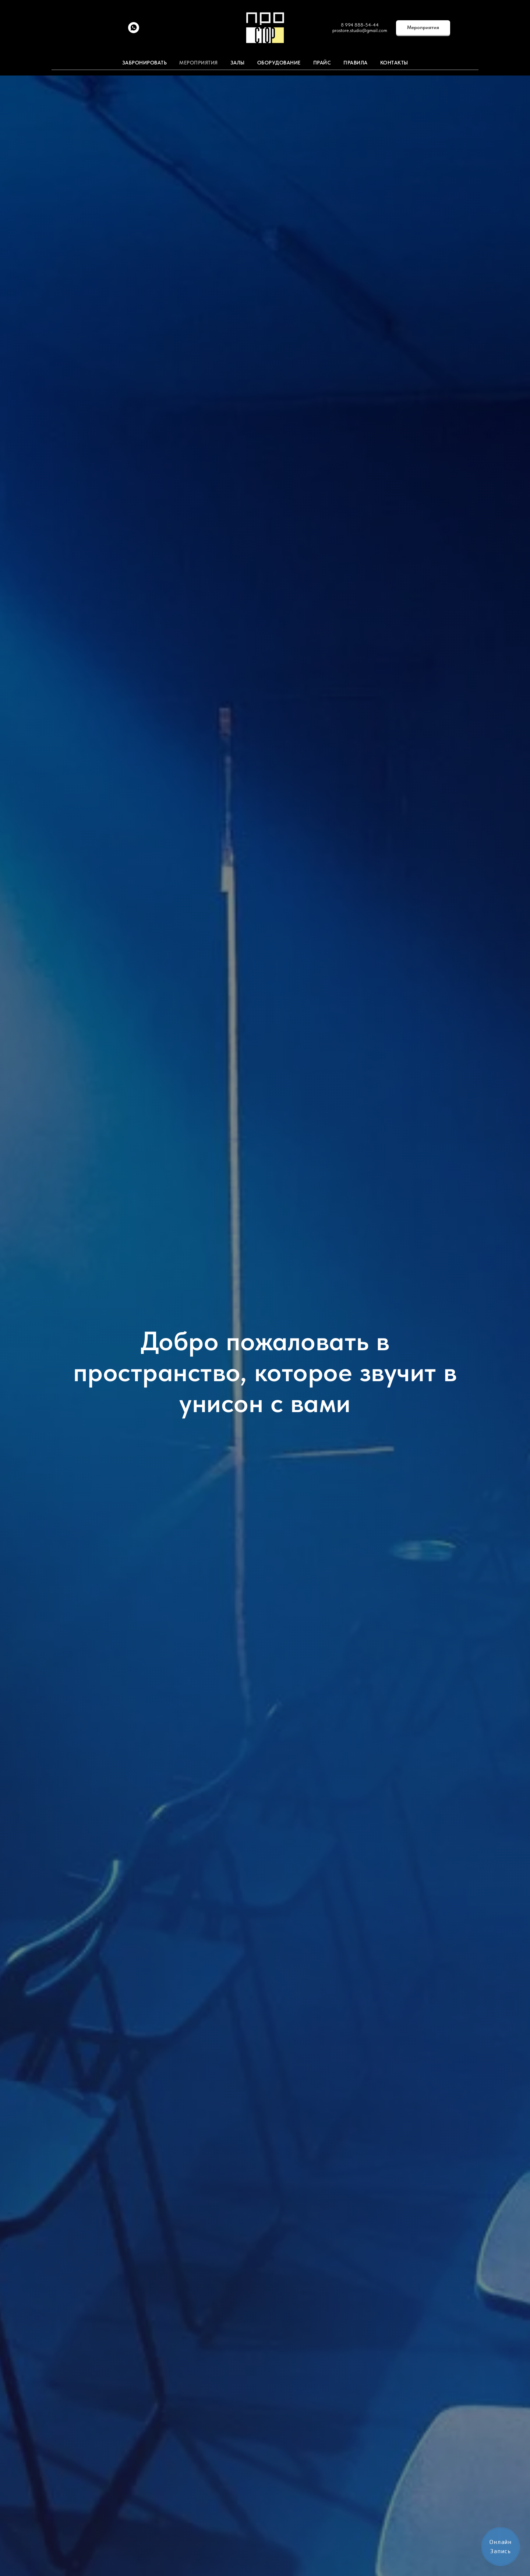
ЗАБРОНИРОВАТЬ (144, 63)
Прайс (322, 63)
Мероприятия (198, 63)
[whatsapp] (133, 31)
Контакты (394, 63)
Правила (355, 63)
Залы (237, 63)
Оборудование (279, 63)
